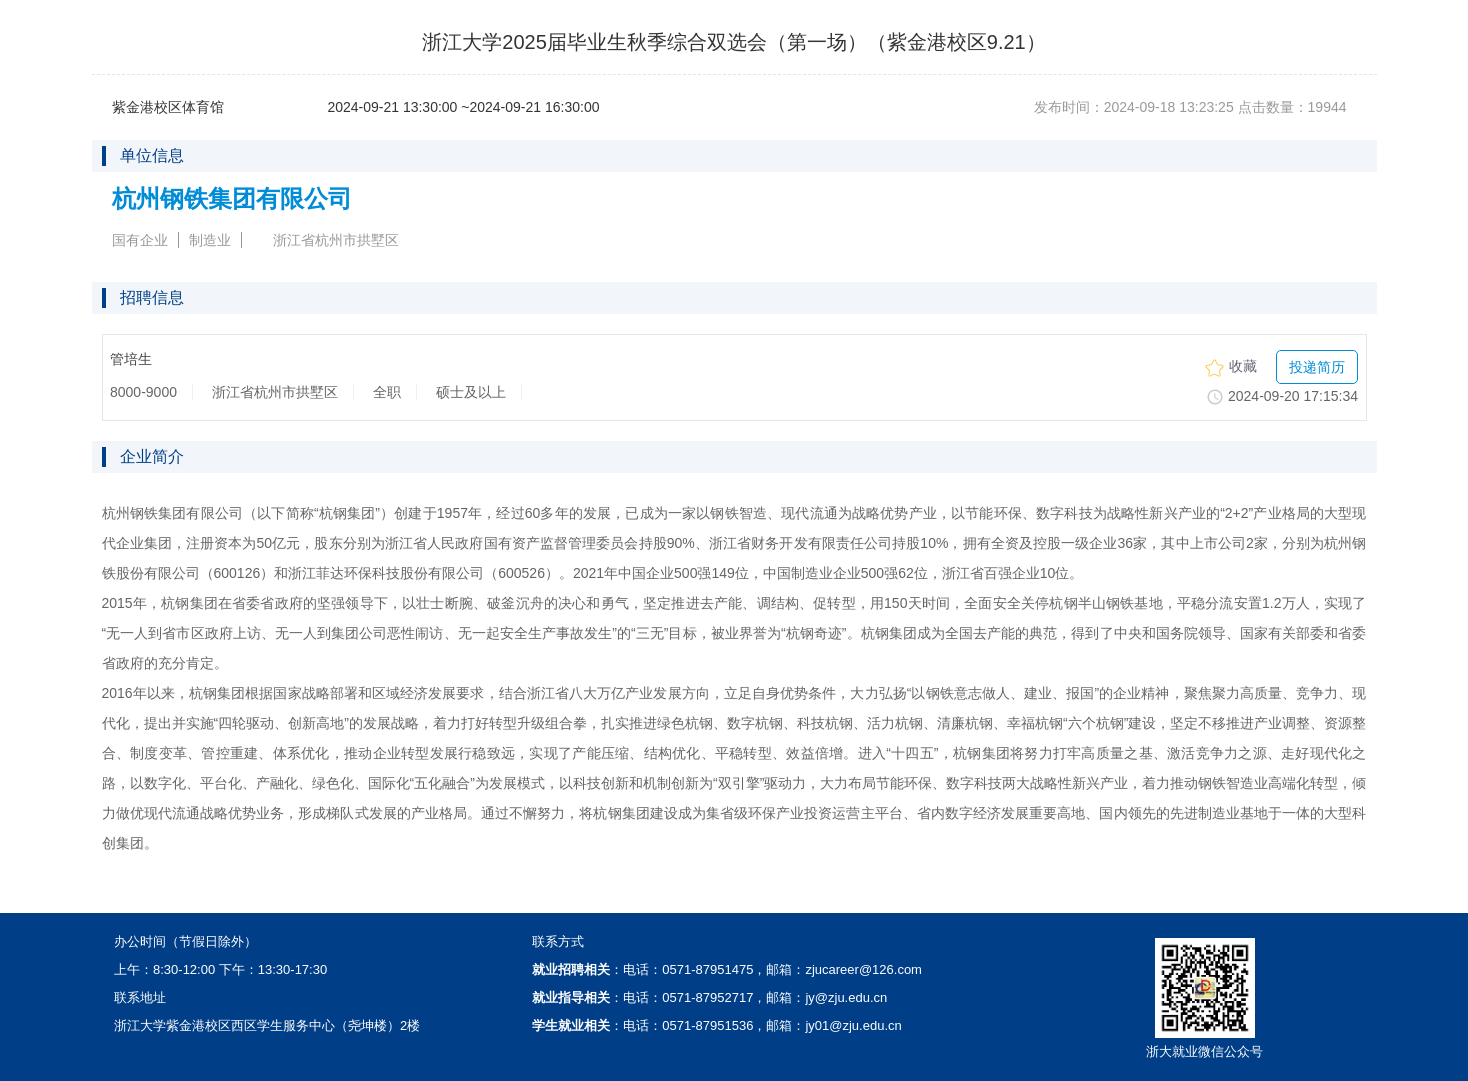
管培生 (131, 359)
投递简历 (1317, 367)
